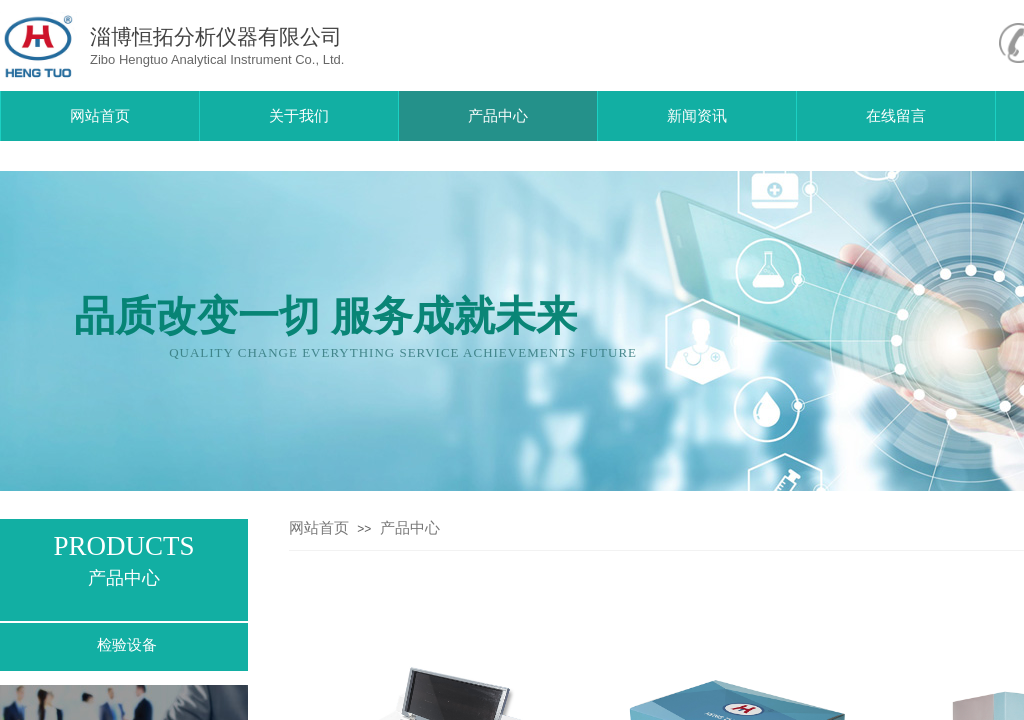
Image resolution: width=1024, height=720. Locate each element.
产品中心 (410, 528)
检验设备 (127, 645)
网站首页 (319, 528)
